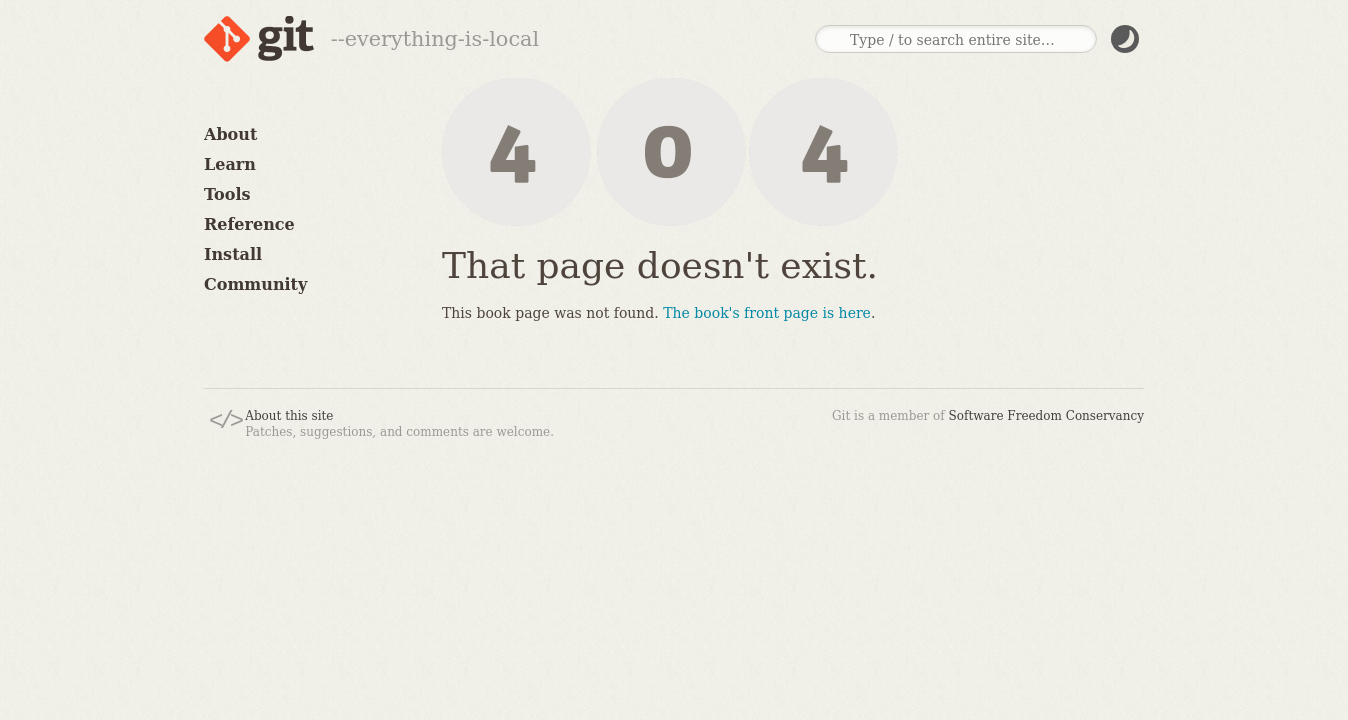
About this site (289, 416)
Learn (230, 164)
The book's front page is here (767, 313)
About (230, 134)
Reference (249, 224)
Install (233, 254)
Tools (227, 194)
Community (255, 284)
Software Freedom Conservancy (1046, 416)
